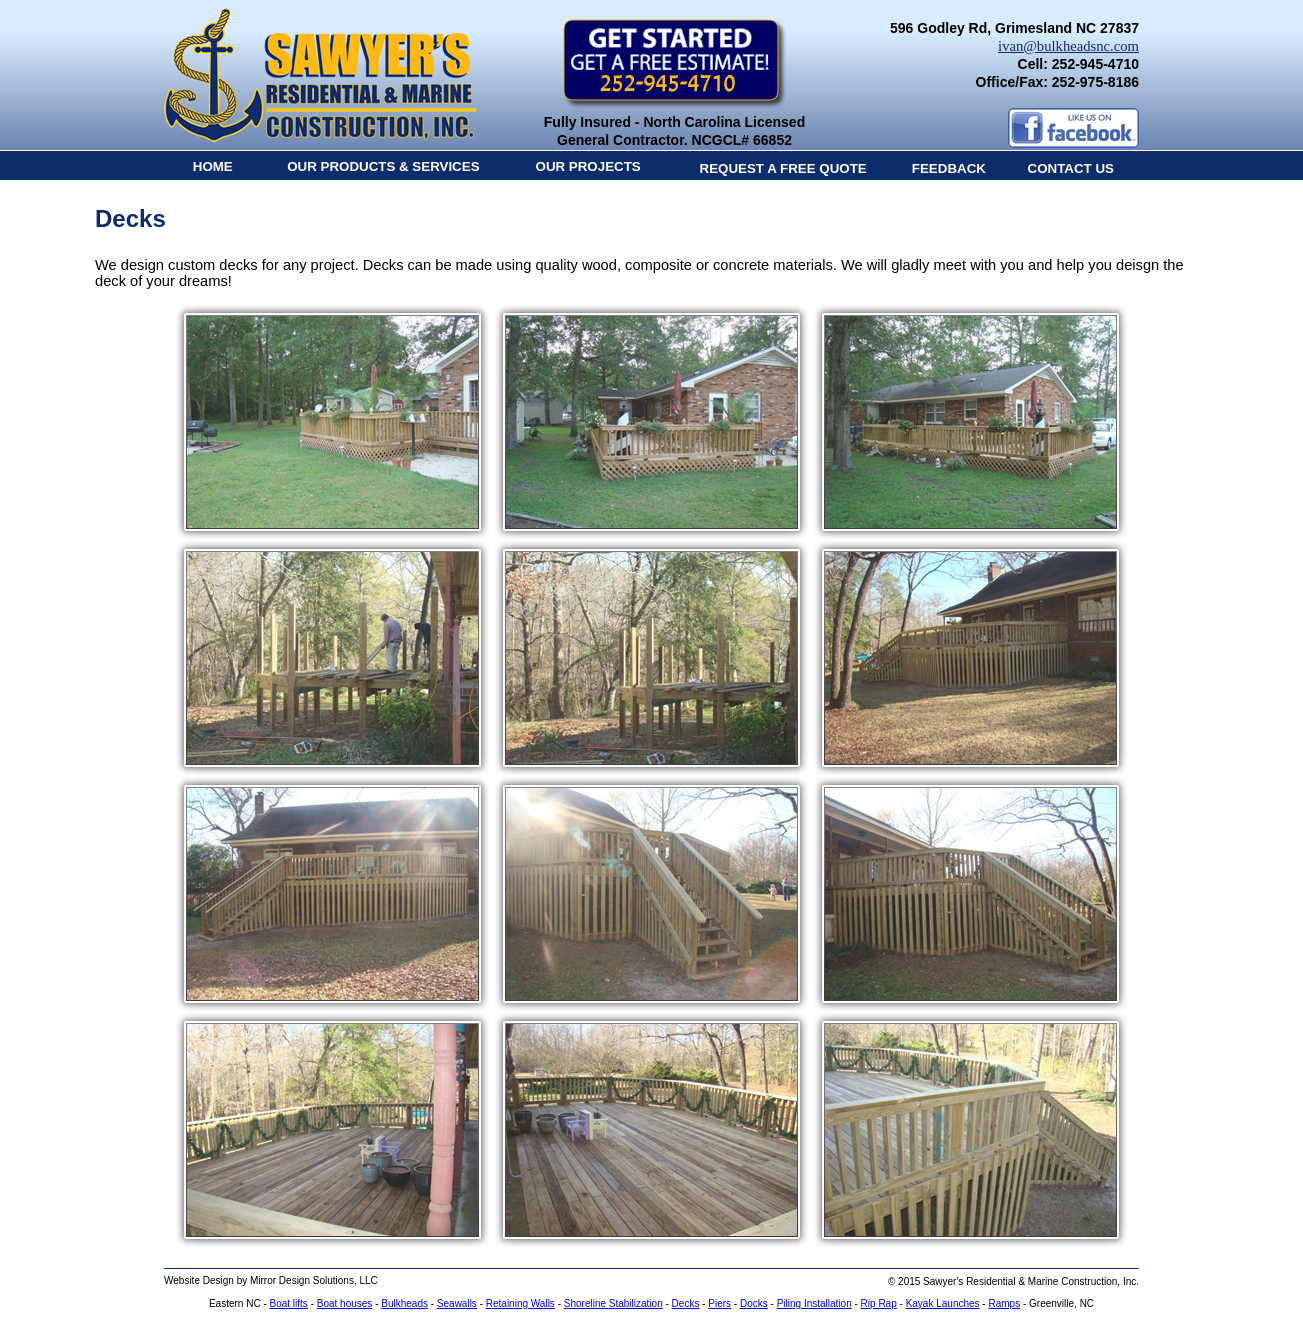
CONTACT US (1071, 168)
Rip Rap (879, 1303)
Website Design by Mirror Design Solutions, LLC (271, 1280)
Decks (686, 1303)
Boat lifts (289, 1303)
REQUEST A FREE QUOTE (783, 168)
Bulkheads (404, 1303)
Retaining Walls (520, 1303)
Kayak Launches (943, 1303)
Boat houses (345, 1303)
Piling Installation (814, 1303)
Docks (754, 1303)
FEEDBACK (949, 168)
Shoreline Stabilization (613, 1303)
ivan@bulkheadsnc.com (1068, 46)
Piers (719, 1303)
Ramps (1004, 1303)
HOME (213, 166)
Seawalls (457, 1303)
